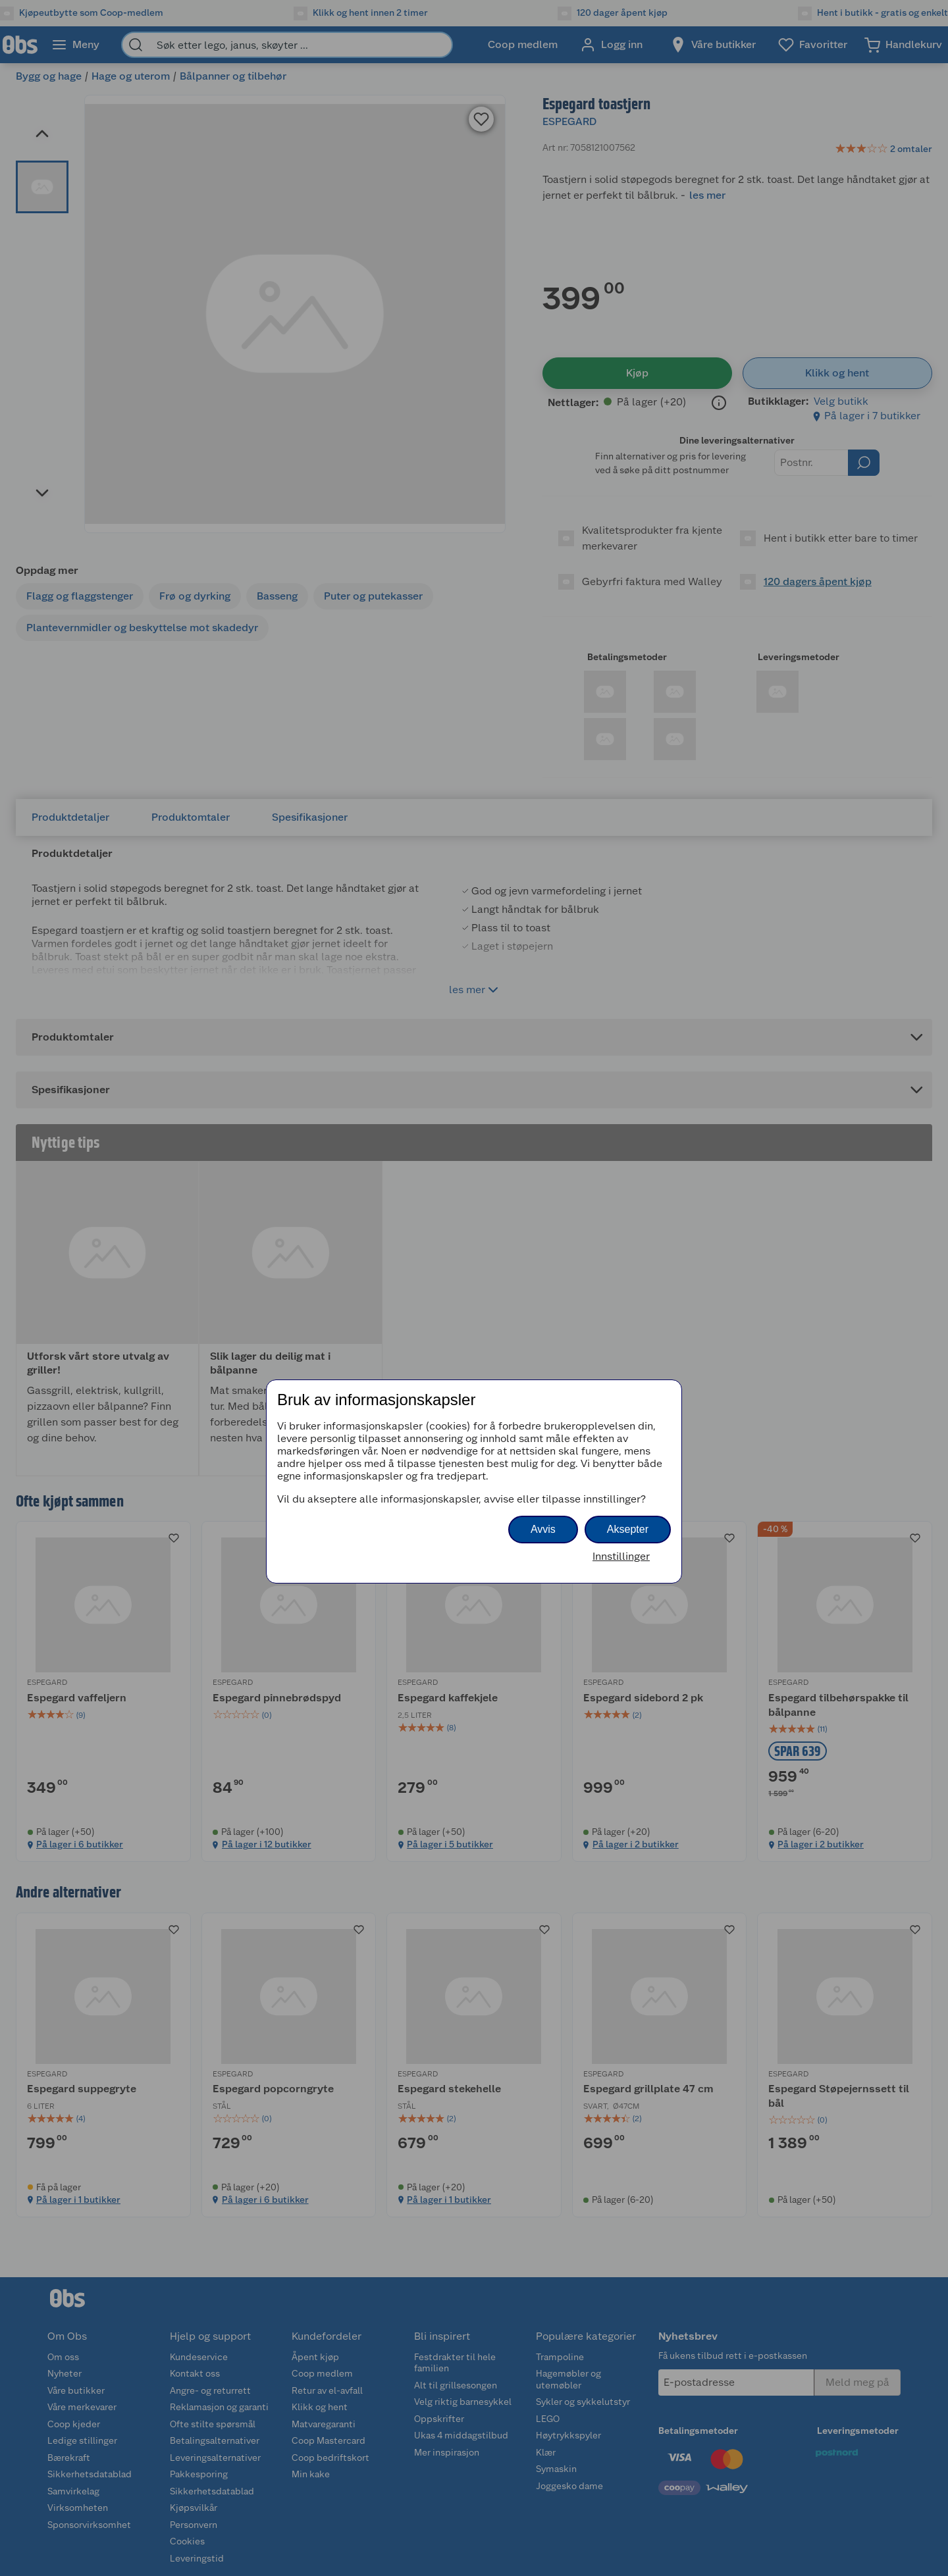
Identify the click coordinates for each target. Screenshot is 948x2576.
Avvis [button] (543, 1529)
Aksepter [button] (627, 1529)
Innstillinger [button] (621, 1556)
